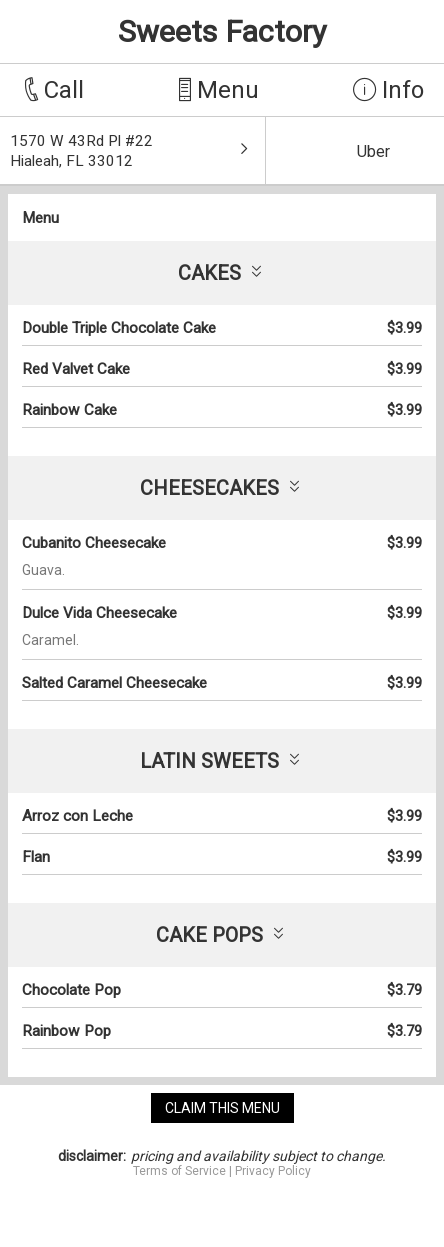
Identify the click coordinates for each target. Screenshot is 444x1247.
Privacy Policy (273, 1171)
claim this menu (222, 1108)
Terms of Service (179, 1171)
